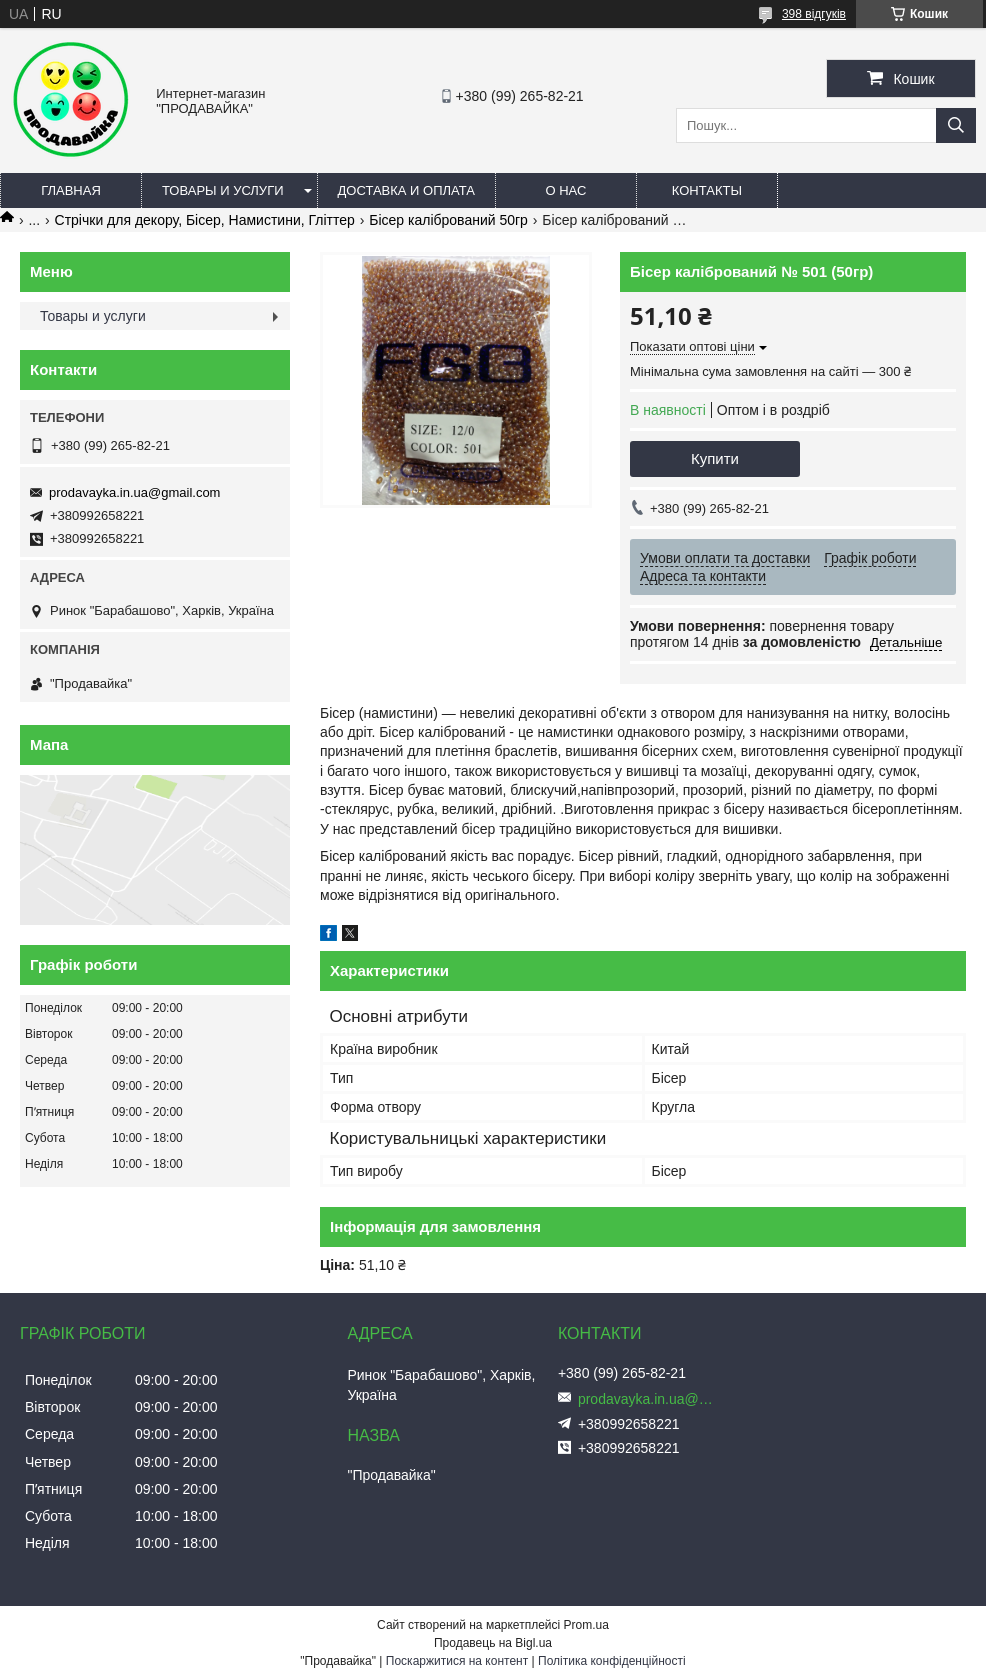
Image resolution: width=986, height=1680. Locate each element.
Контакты (707, 190)
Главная (71, 190)
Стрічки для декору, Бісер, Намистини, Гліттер (205, 220)
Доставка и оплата (406, 190)
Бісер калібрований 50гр (448, 220)
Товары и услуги (223, 190)
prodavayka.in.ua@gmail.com (134, 492)
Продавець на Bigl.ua (493, 1643)
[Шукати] (956, 125)
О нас (565, 190)
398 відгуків (814, 14)
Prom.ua (586, 1625)
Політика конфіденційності (612, 1661)
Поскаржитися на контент (457, 1661)
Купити (715, 458)
